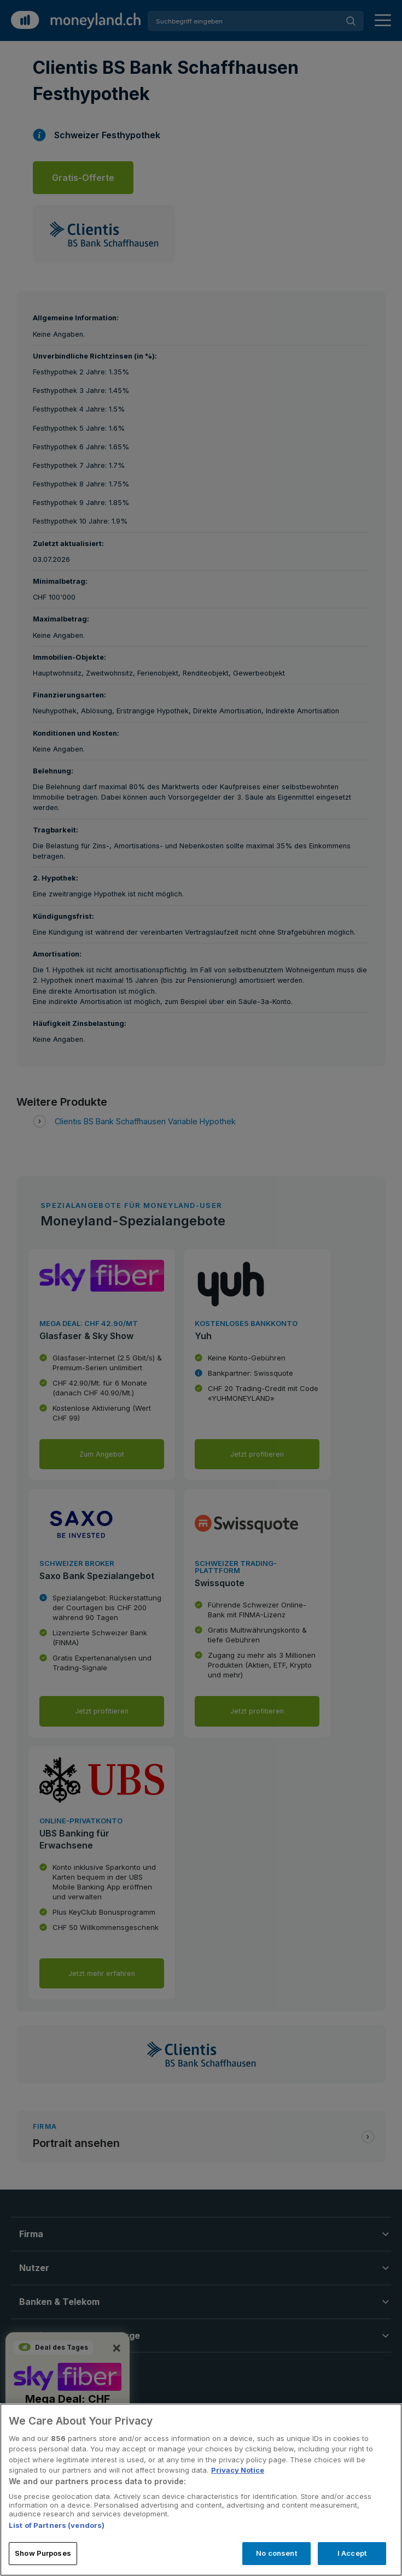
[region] (201, 2489)
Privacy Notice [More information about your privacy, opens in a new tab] (237, 2470)
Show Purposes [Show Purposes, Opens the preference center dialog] (43, 2553)
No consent (276, 2553)
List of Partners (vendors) (56, 2525)
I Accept (351, 2553)
